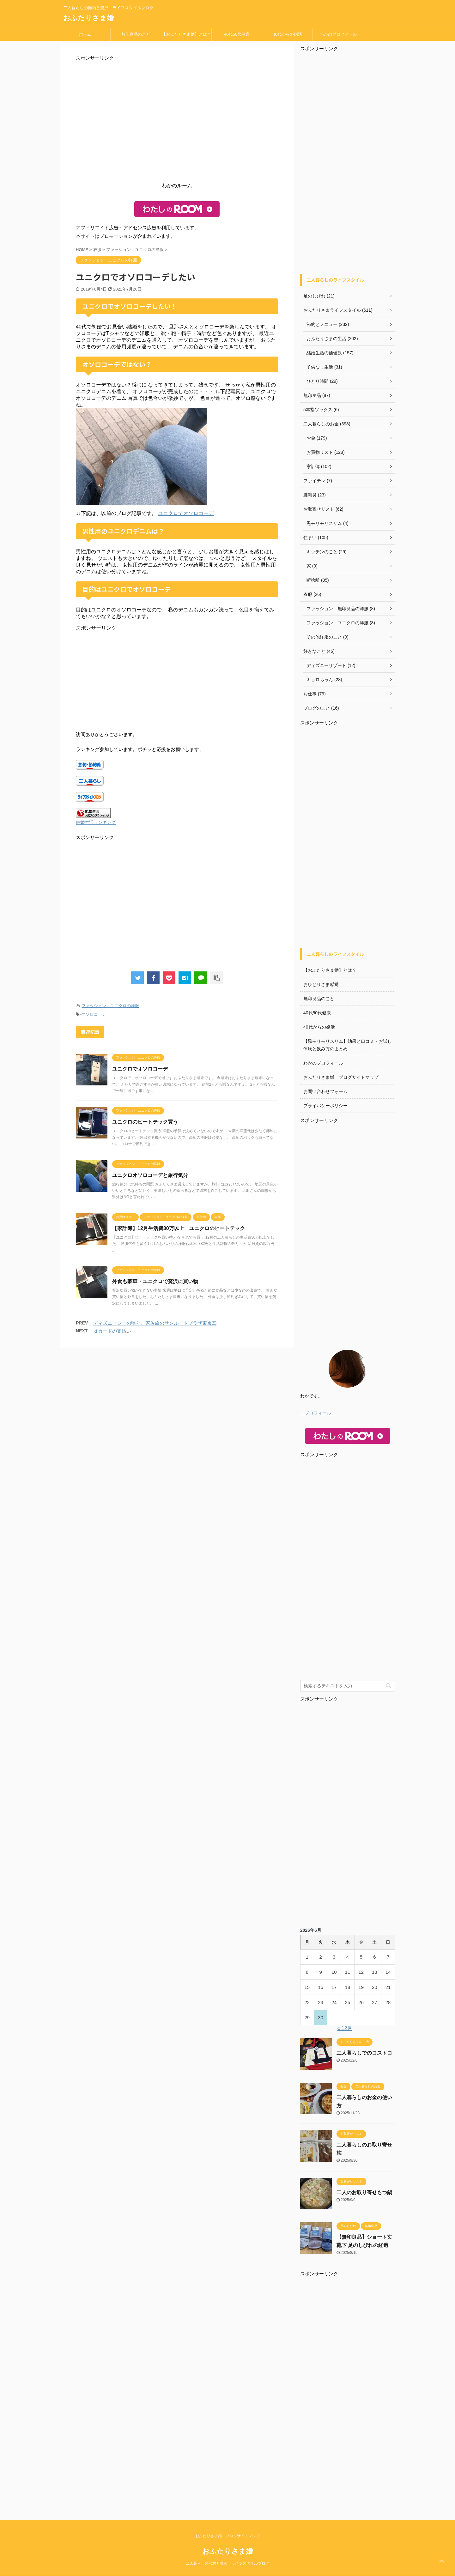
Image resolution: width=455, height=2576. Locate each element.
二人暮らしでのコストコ (364, 2053)
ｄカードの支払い (112, 1331)
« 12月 (344, 2028)
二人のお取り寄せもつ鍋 (364, 2192)
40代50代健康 (237, 34)
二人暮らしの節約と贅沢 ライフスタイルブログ (227, 2563)
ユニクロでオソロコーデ (186, 513)
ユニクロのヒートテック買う (145, 1122)
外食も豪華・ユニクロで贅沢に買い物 (155, 1281)
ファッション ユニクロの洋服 (110, 1005)
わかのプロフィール (338, 34)
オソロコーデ (94, 1014)
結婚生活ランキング (96, 822)
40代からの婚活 (287, 34)
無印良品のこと (135, 34)
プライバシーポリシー (325, 1105)
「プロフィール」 (318, 1412)
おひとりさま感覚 (321, 984)
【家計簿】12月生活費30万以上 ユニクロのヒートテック (178, 1228)
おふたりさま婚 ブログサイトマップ (341, 1077)
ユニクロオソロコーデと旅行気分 (150, 1175)
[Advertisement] (177, 123)
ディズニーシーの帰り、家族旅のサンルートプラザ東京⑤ (154, 1323)
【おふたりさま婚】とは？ (186, 34)
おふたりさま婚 (88, 18)
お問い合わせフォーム (325, 1091)
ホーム (85, 34)
